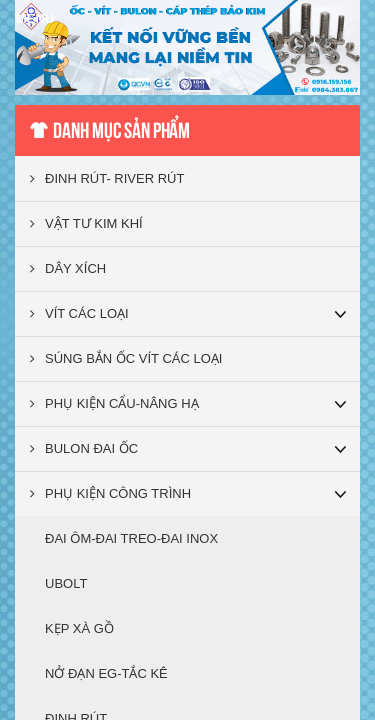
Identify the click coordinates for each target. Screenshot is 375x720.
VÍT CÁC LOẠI (79, 313)
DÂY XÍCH (68, 268)
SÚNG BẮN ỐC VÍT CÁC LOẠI (126, 358)
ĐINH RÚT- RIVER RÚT (107, 178)
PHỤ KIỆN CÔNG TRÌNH (110, 493)
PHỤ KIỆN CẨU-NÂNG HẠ (114, 403)
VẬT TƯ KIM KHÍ (86, 223)
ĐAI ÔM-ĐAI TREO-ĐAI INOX (131, 538)
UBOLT (66, 583)
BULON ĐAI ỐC (84, 448)
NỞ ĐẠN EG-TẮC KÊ (106, 673)
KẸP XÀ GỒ (79, 628)
